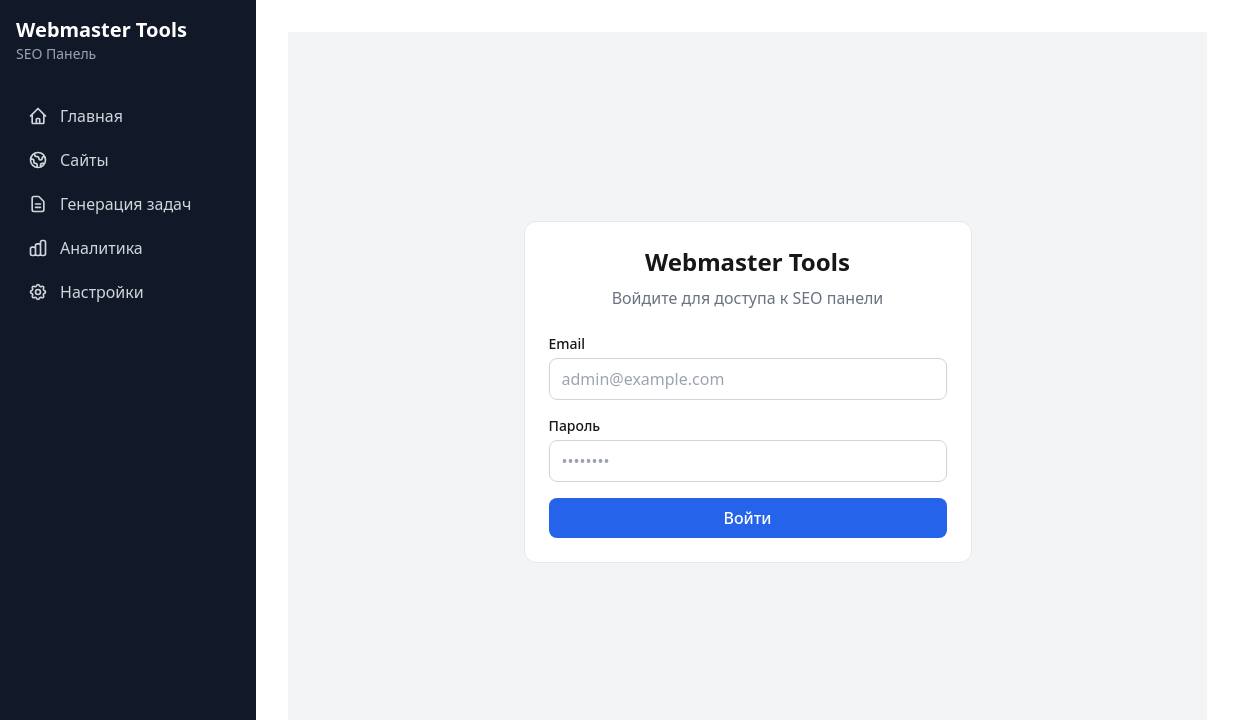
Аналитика (85, 248)
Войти (747, 518)
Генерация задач (109, 204)
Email (567, 343)
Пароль (575, 425)
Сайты (68, 160)
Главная (75, 116)
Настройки (86, 292)
